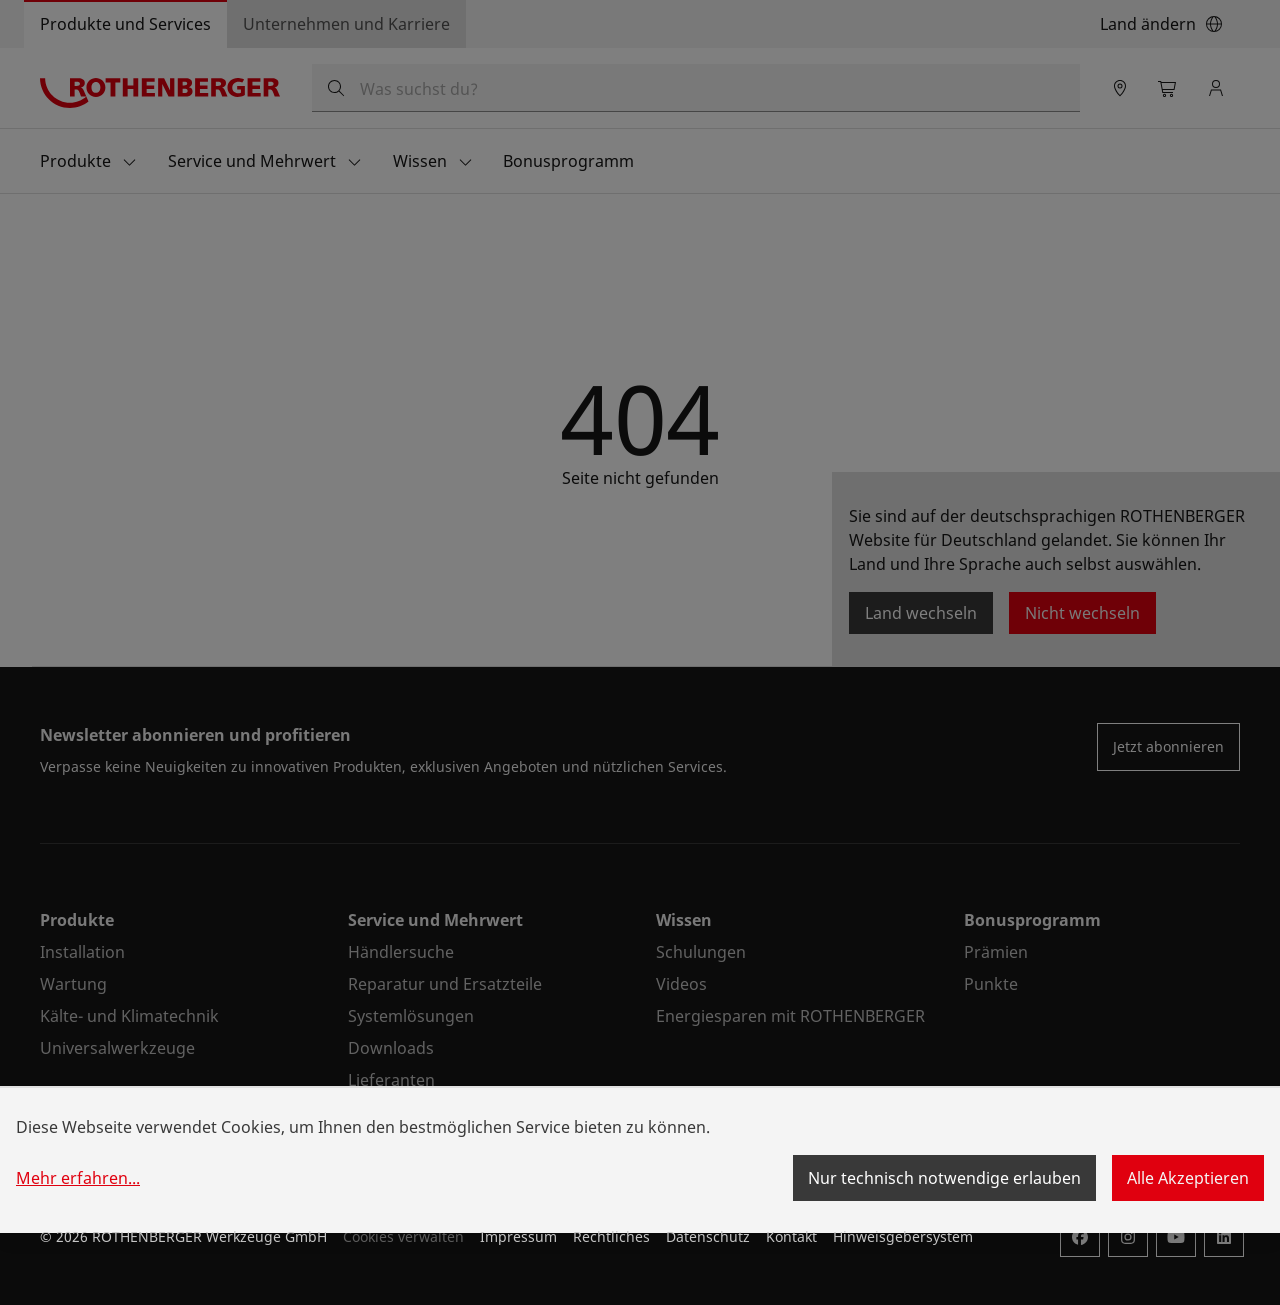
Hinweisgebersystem (903, 1236)
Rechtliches (611, 1236)
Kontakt (791, 1236)
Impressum (518, 1236)
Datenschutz (708, 1236)
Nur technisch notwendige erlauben (944, 1178)
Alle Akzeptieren (1188, 1178)
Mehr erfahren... (78, 1178)
